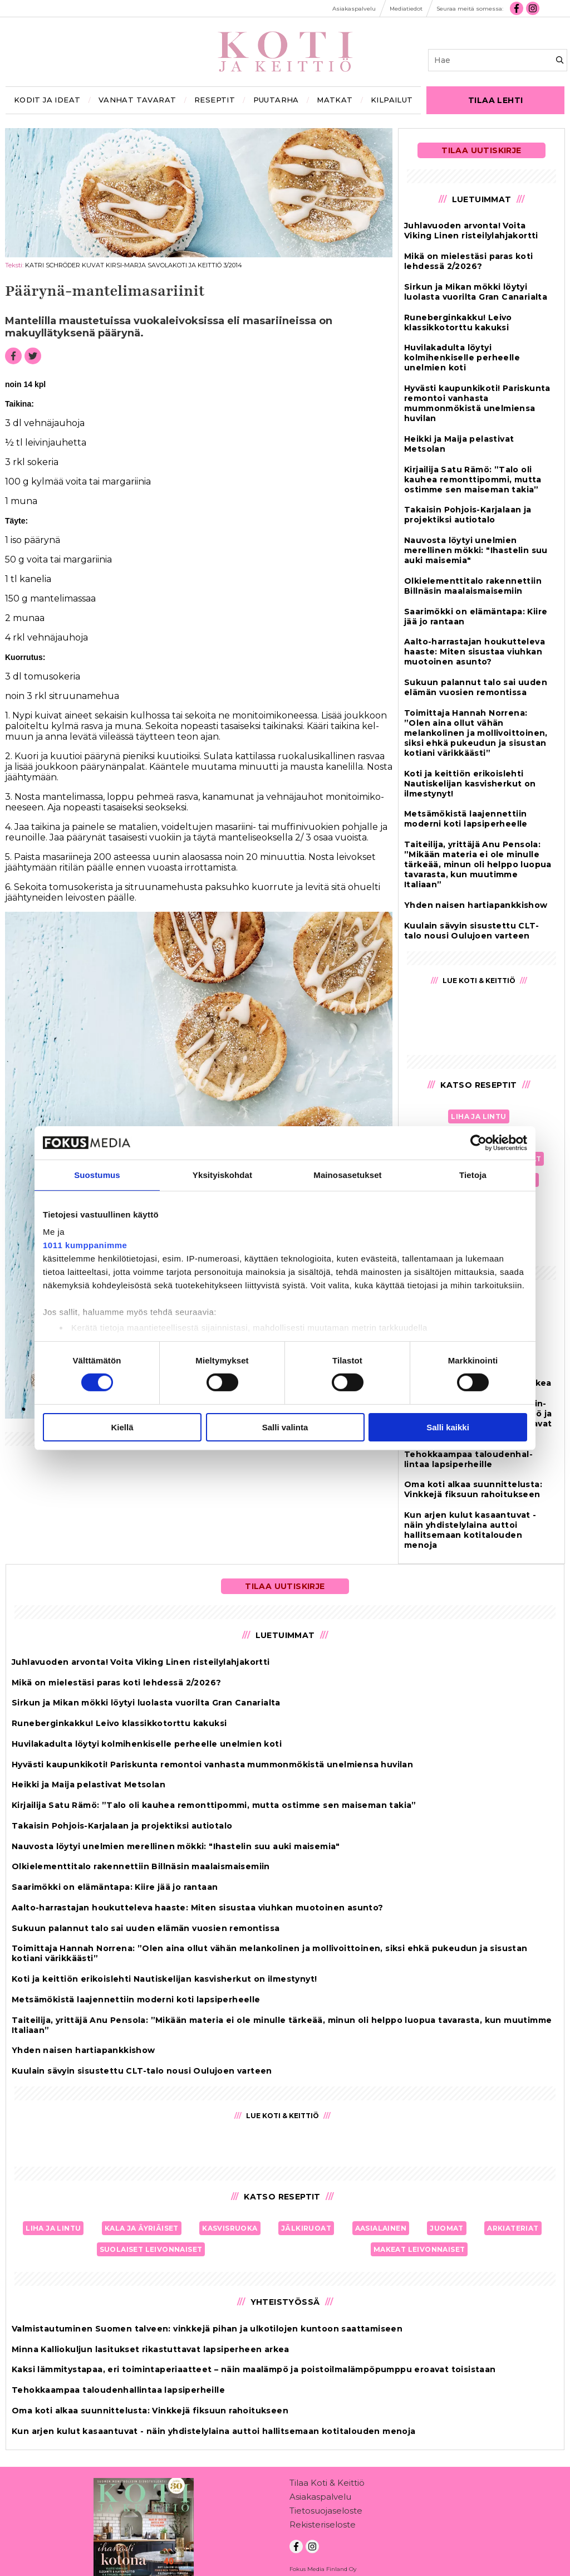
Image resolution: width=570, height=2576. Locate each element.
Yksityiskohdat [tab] (222, 1174)
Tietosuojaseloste (325, 2491)
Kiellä (122, 1427)
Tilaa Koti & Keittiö (327, 2463)
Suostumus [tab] (97, 1174)
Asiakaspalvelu (320, 2477)
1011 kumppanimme (85, 1245)
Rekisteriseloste (322, 2505)
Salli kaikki (447, 1427)
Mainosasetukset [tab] (347, 1174)
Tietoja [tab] (473, 1174)
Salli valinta (285, 1427)
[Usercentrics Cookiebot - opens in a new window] (478, 1142)
